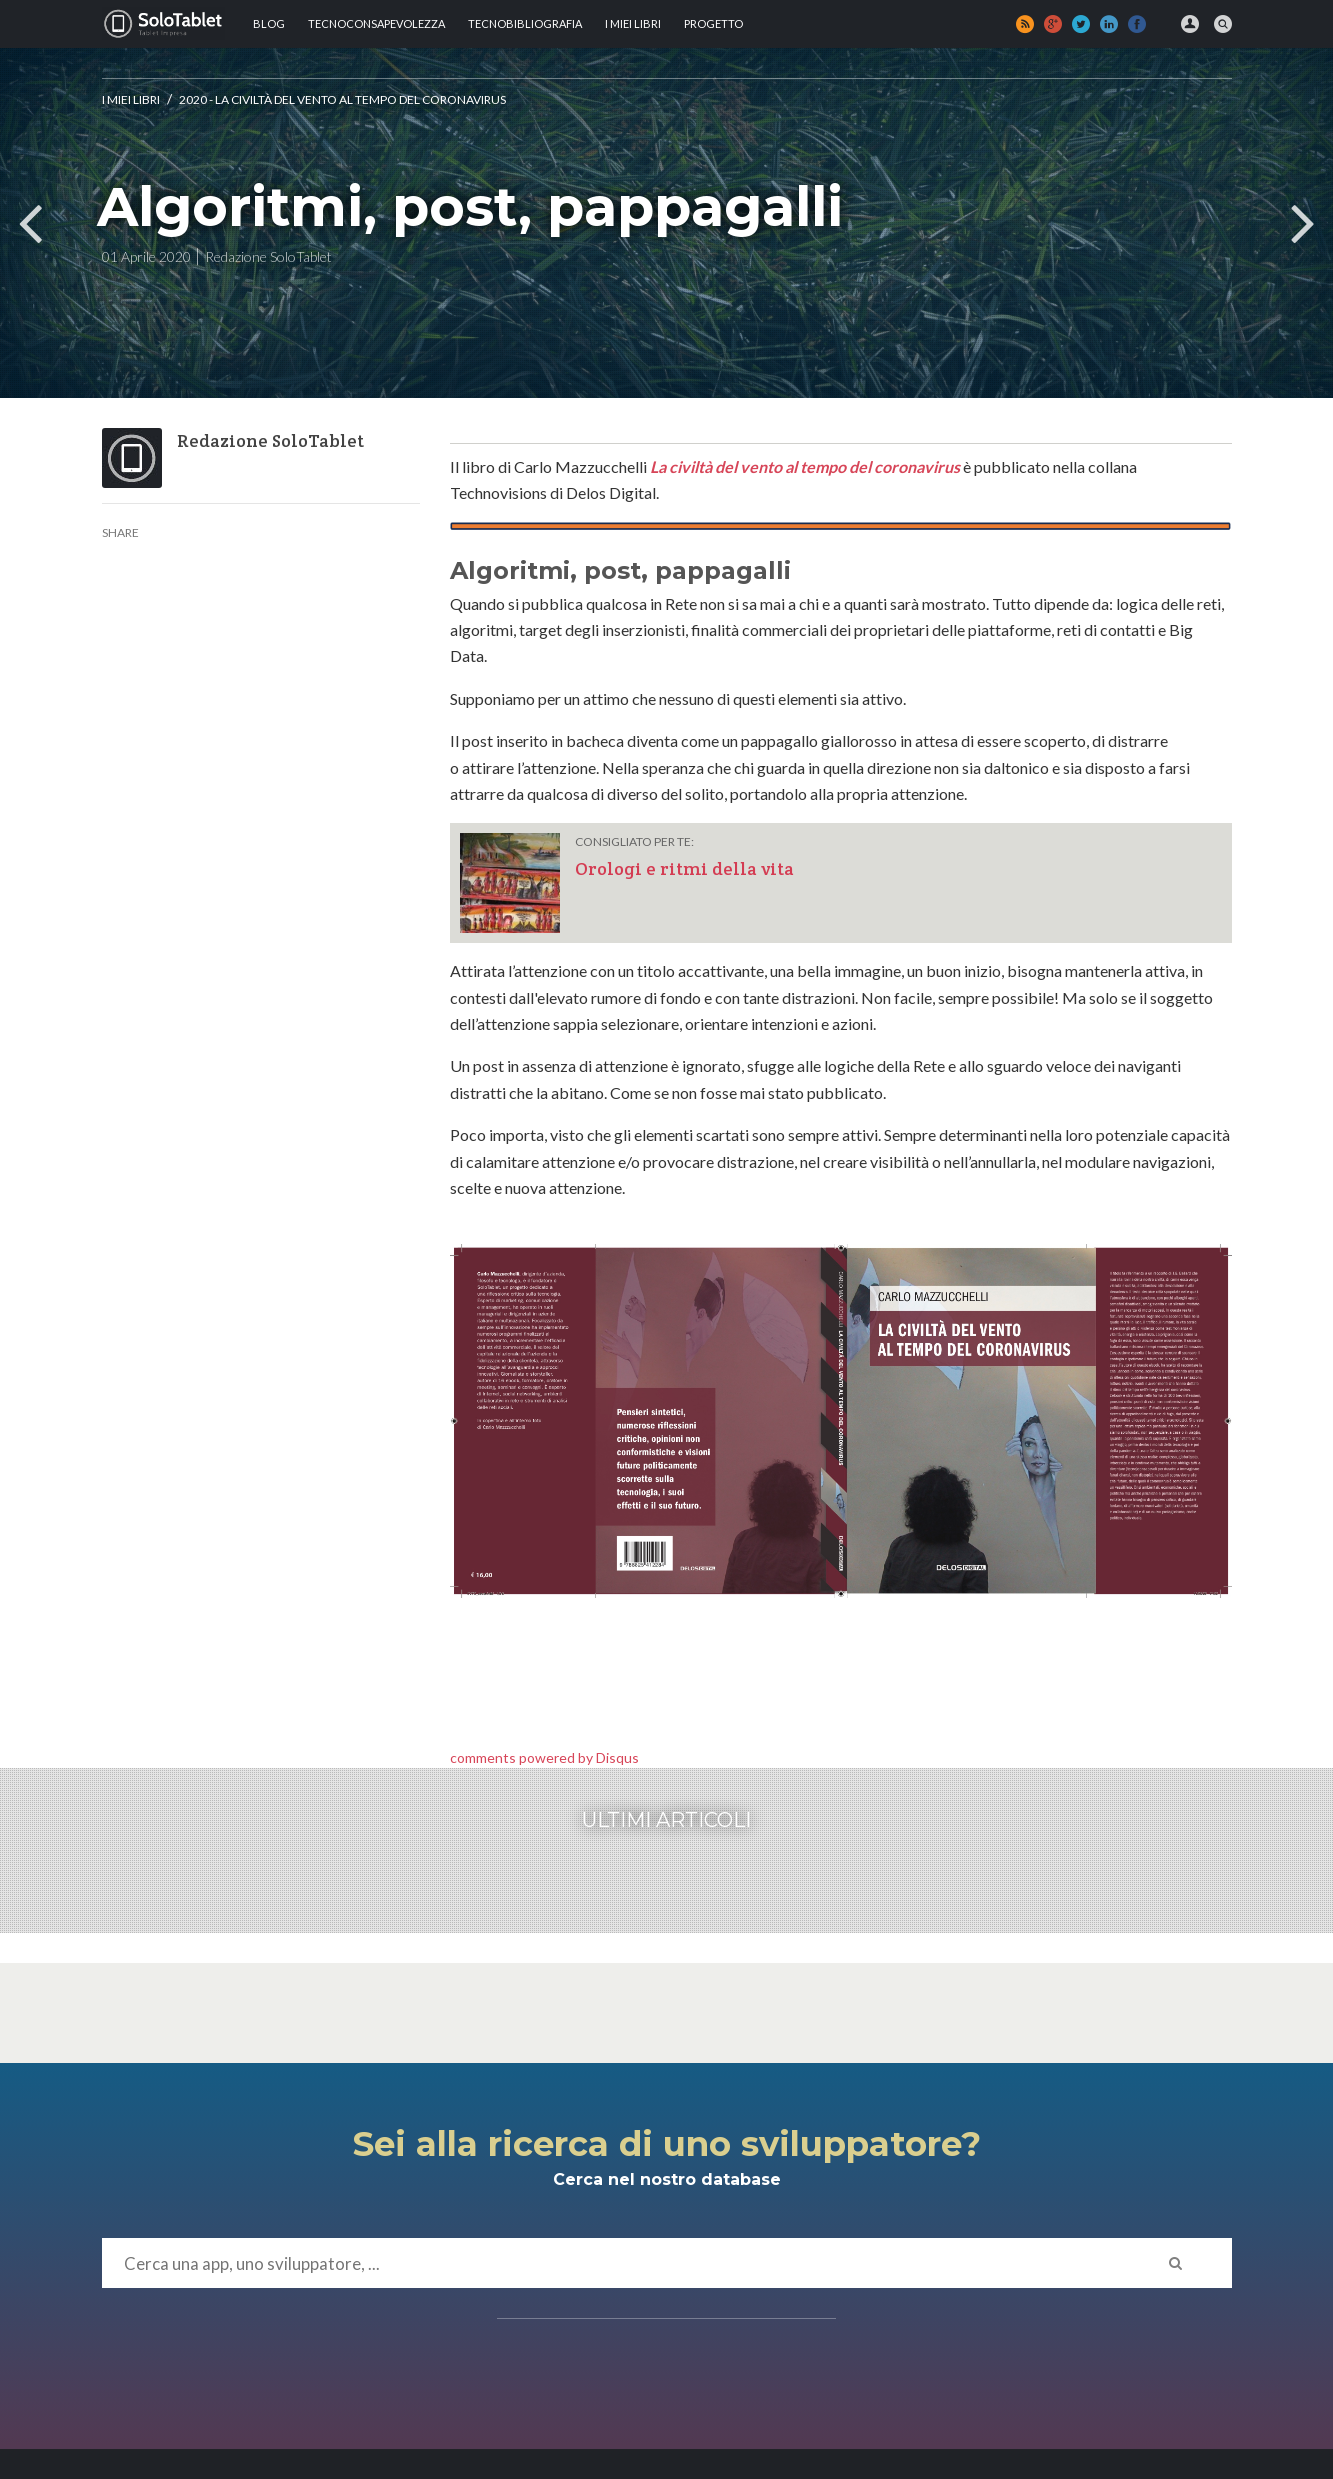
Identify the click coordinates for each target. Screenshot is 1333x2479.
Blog (269, 23)
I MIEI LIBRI (633, 23)
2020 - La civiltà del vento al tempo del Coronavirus (342, 99)
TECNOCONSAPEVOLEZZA (376, 23)
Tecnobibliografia (525, 23)
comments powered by (544, 1757)
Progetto (713, 23)
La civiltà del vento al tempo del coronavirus (805, 466)
